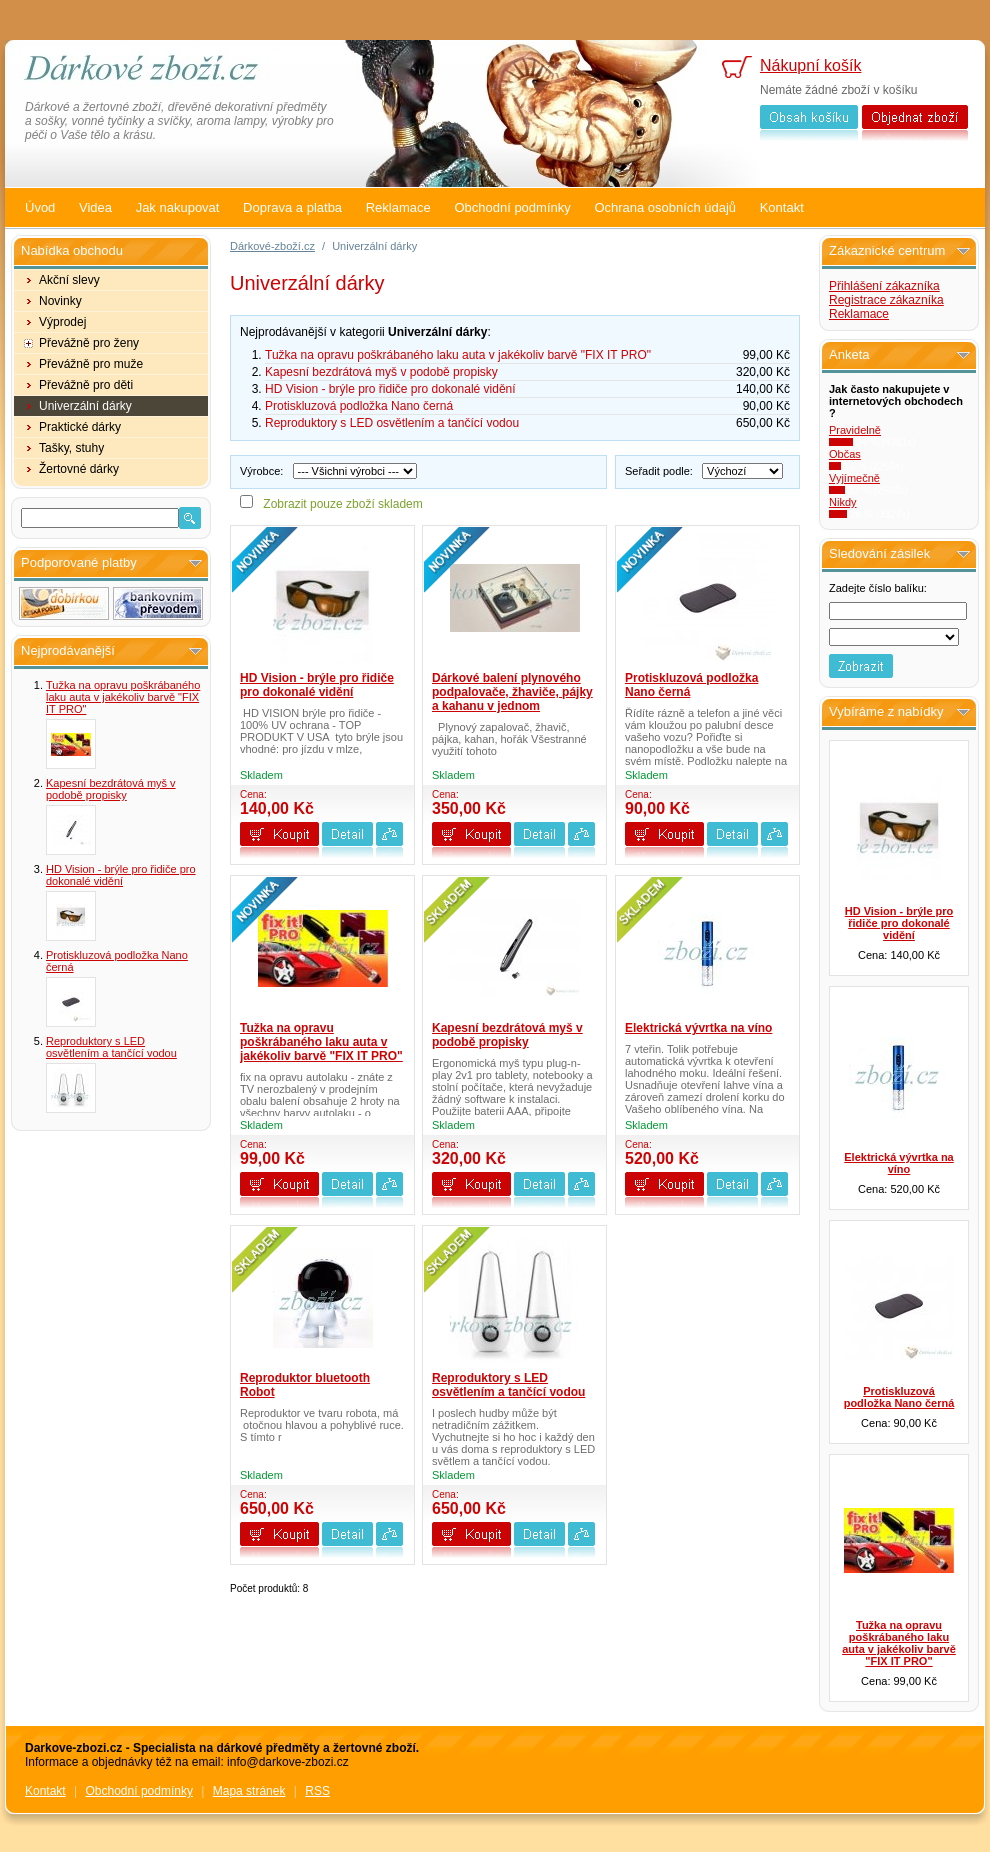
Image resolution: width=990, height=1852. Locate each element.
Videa (95, 207)
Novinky (60, 301)
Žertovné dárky (79, 469)
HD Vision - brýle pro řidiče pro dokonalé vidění (121, 875)
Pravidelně (855, 430)
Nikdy (843, 502)
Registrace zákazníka (886, 300)
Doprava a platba (292, 207)
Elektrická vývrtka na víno (698, 1028)
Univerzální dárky (85, 406)
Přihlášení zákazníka (884, 286)
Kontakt (782, 207)
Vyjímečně (854, 478)
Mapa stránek (249, 1791)
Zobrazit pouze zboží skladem (342, 504)
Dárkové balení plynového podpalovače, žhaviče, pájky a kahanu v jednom (512, 692)
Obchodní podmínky (512, 207)
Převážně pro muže (91, 364)
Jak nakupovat (178, 207)
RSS (317, 1791)
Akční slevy (69, 280)
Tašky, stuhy (71, 448)
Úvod (40, 207)
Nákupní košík (810, 65)
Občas (845, 454)
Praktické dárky (80, 427)
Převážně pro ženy (89, 343)
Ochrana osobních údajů (665, 207)
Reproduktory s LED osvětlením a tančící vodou (111, 1047)
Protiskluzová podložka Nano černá (359, 406)
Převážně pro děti (86, 385)
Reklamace (398, 207)
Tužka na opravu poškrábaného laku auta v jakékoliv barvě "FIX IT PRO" (123, 697)
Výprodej (62, 322)
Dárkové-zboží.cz (272, 246)
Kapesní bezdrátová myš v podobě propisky (111, 789)
